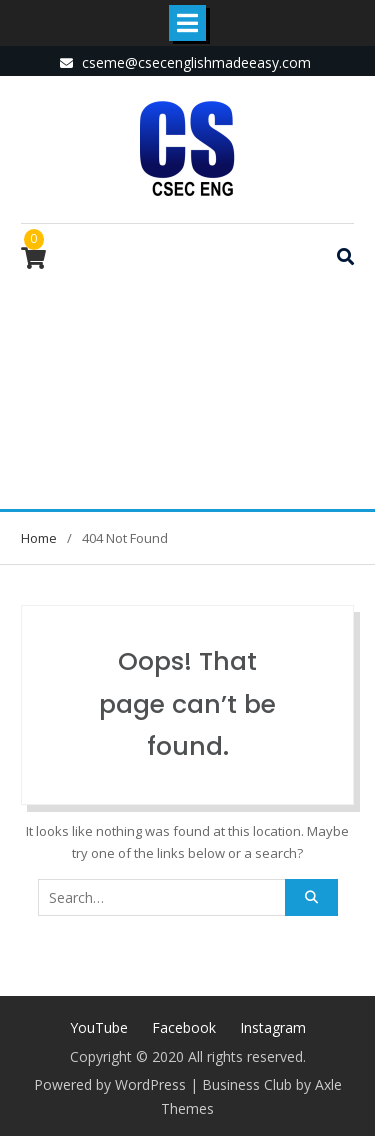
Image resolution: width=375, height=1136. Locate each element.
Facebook (184, 1027)
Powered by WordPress (110, 1084)
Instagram (273, 1027)
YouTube (99, 1027)
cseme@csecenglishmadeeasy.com (196, 62)
